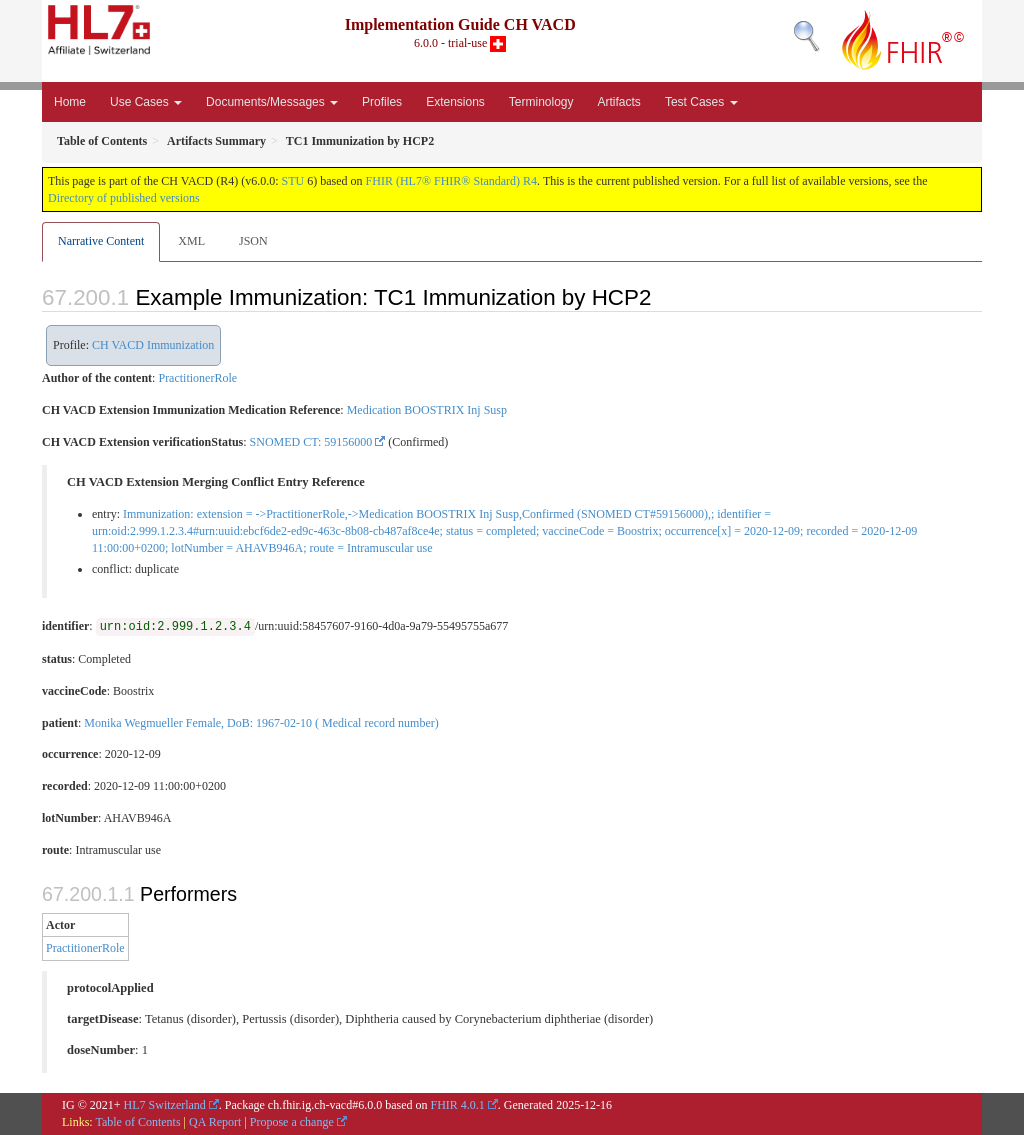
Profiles (382, 102)
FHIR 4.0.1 (457, 1105)
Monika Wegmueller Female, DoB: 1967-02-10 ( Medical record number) (261, 723)
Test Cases (701, 102)
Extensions (455, 102)
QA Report (215, 1122)
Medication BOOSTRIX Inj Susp (427, 410)
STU (293, 181)
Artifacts (619, 102)
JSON (253, 241)
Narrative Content (101, 241)
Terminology (541, 102)
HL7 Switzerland (165, 1105)
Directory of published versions (124, 198)
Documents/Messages (272, 102)
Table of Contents (137, 1122)
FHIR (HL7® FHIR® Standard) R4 (452, 181)
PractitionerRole (197, 378)
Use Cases (146, 102)
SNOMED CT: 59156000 (311, 442)
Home (70, 102)
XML (191, 241)
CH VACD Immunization (153, 345)
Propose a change (292, 1122)
